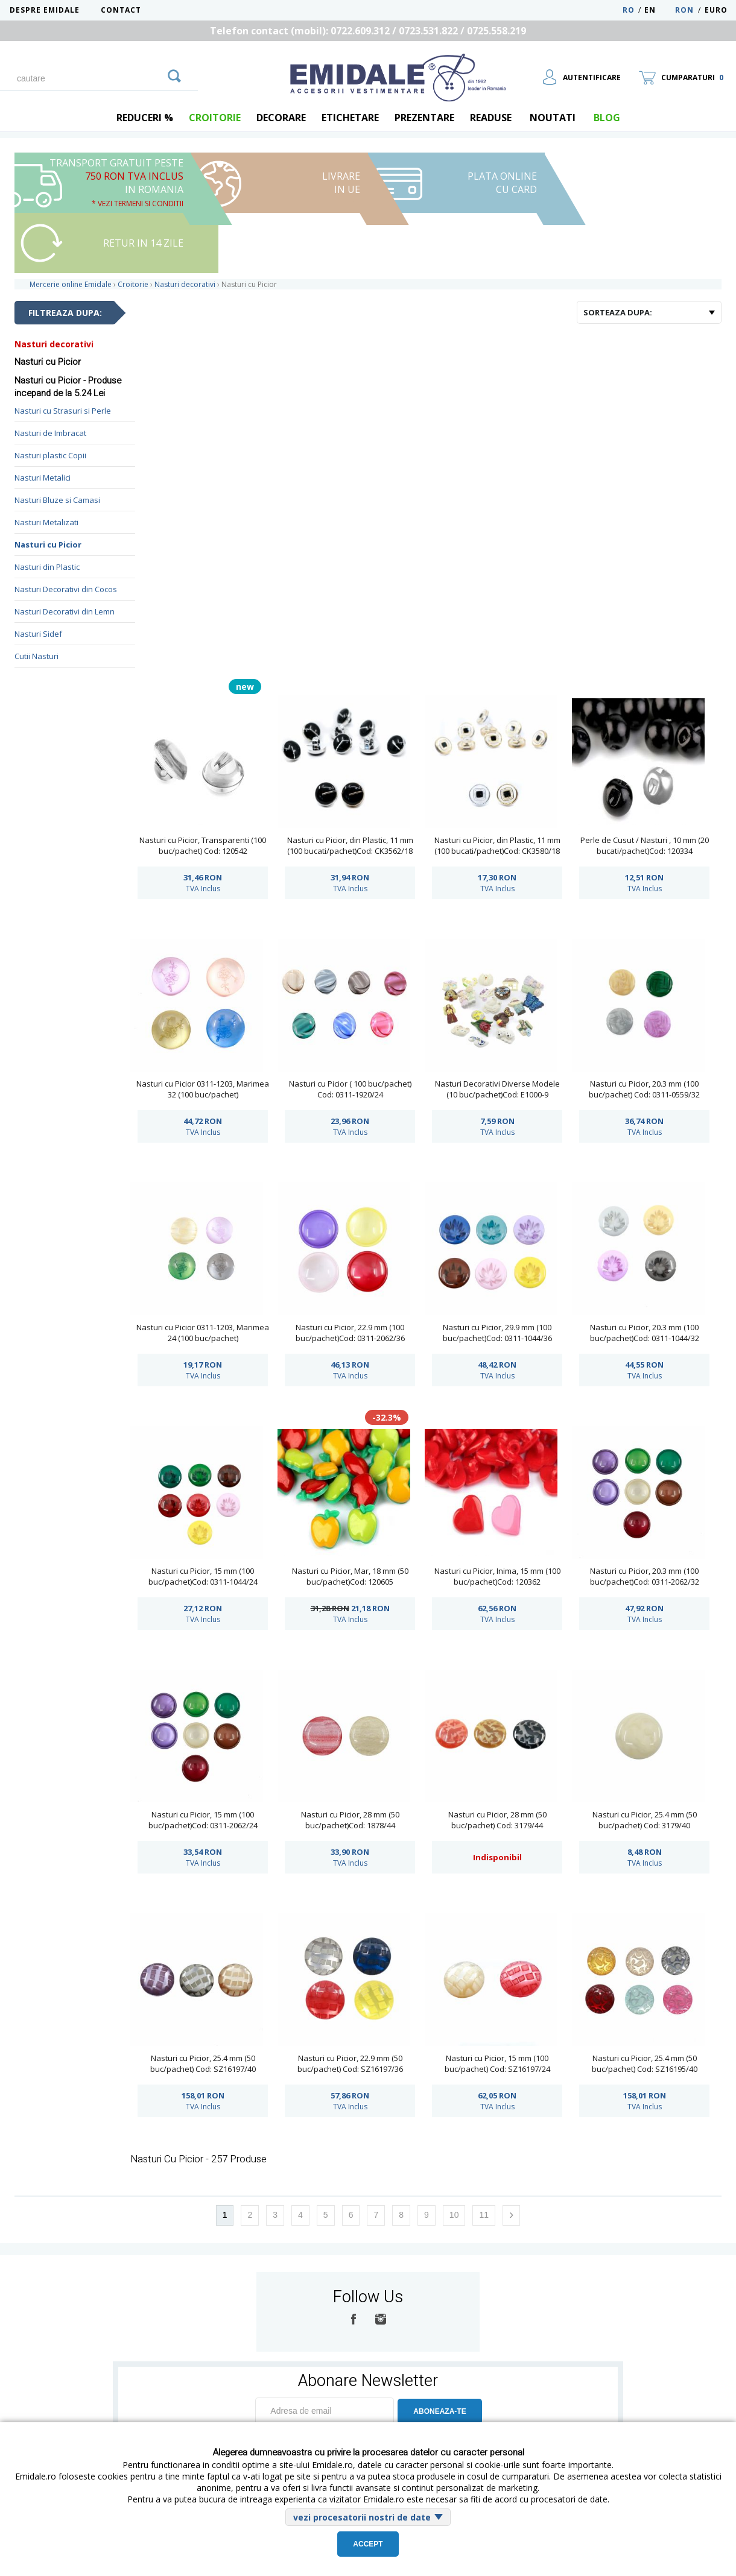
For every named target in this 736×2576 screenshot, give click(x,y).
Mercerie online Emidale (71, 284)
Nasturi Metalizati (46, 522)
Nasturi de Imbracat (50, 433)
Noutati (553, 117)
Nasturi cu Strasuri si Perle (62, 410)
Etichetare (350, 117)
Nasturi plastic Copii (50, 455)
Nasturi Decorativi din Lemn (64, 611)
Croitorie (215, 117)
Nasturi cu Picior (47, 544)
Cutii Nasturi (36, 656)
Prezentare (424, 117)
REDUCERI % (144, 117)
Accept (367, 2544)
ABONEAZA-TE (439, 2411)
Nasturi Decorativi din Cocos (65, 589)
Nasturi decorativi (54, 344)
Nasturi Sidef (38, 633)
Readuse (491, 117)
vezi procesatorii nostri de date (362, 2517)
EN (658, 10)
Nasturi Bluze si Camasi (57, 499)
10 (454, 2215)
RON (684, 10)
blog (607, 117)
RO (629, 10)
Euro (716, 10)
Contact (121, 10)
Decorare (281, 117)
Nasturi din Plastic (47, 566)
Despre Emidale (45, 10)
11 (484, 2215)
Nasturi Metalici (42, 477)
